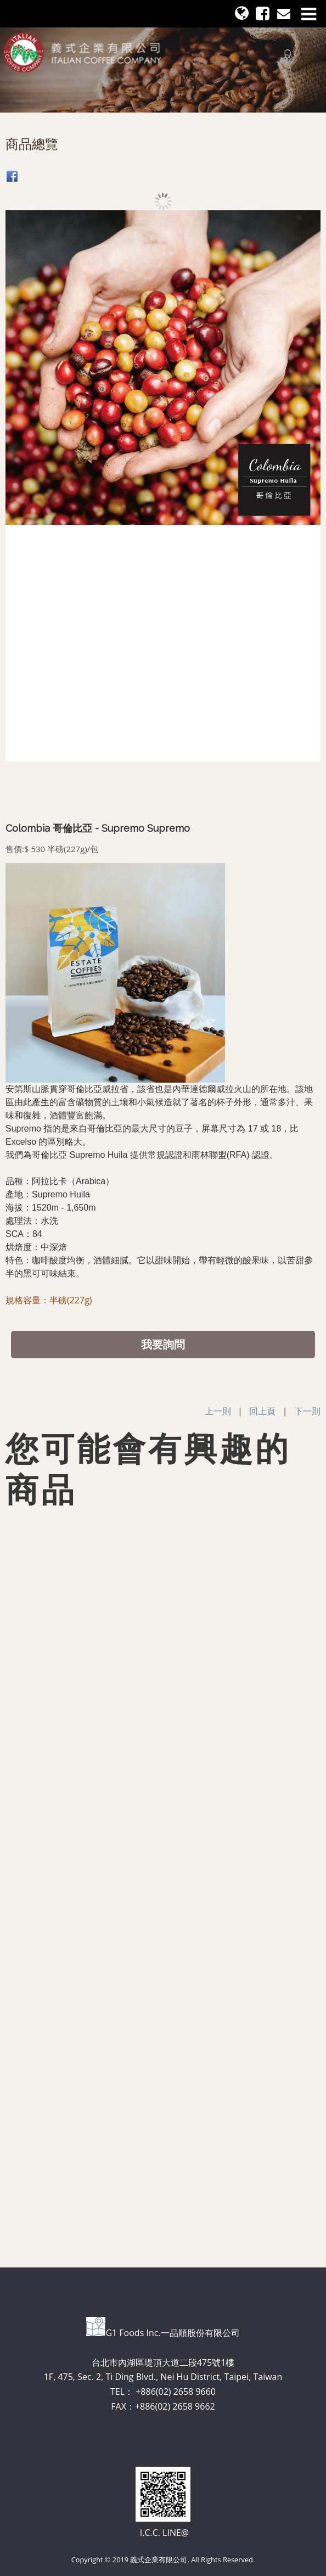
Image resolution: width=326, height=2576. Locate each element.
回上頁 (262, 1411)
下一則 (307, 1411)
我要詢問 (163, 1344)
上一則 (218, 1411)
